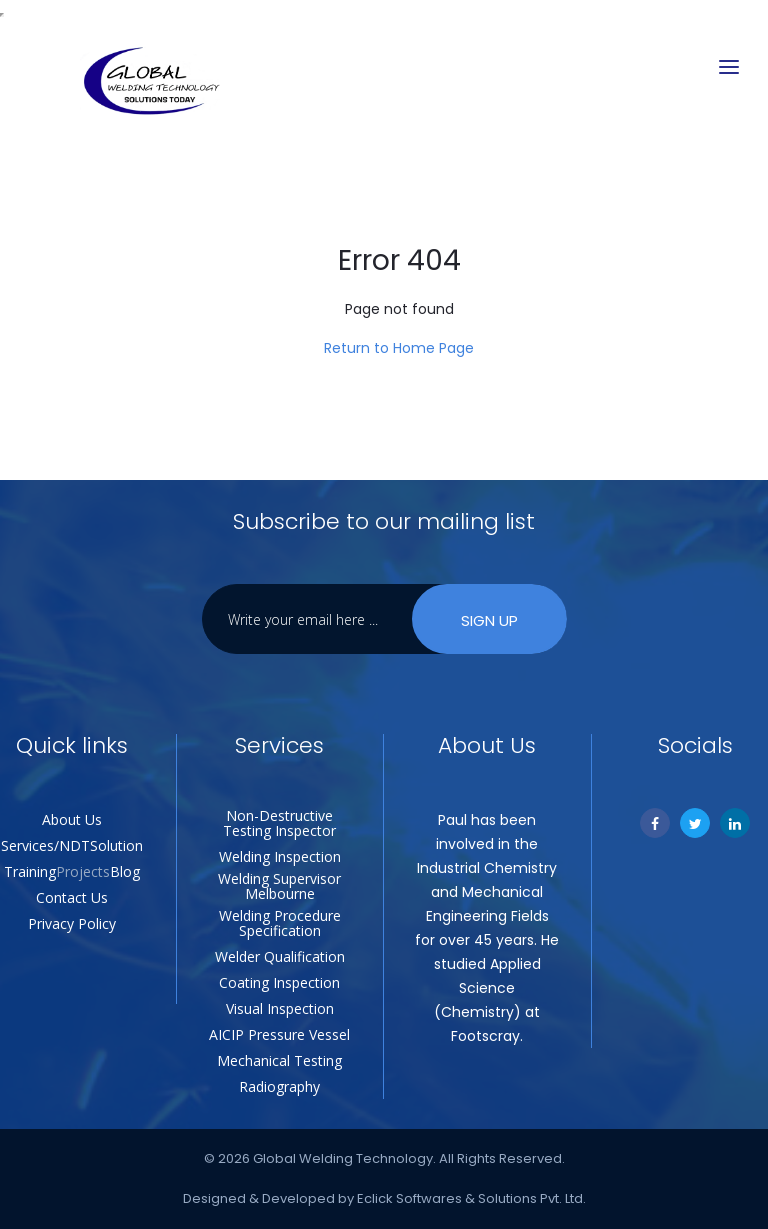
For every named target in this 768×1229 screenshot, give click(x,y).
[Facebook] (655, 823)
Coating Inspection (279, 982)
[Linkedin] (735, 823)
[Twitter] (695, 823)
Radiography (279, 1086)
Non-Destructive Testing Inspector (279, 823)
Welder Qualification (280, 956)
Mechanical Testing (279, 1060)
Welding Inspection (280, 856)
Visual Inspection (280, 1008)
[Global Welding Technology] (151, 82)
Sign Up (489, 620)
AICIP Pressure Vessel (279, 1034)
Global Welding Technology (343, 1158)
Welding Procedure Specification (280, 923)
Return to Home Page (399, 348)
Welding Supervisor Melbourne (279, 886)
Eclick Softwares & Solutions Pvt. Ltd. (471, 1198)
